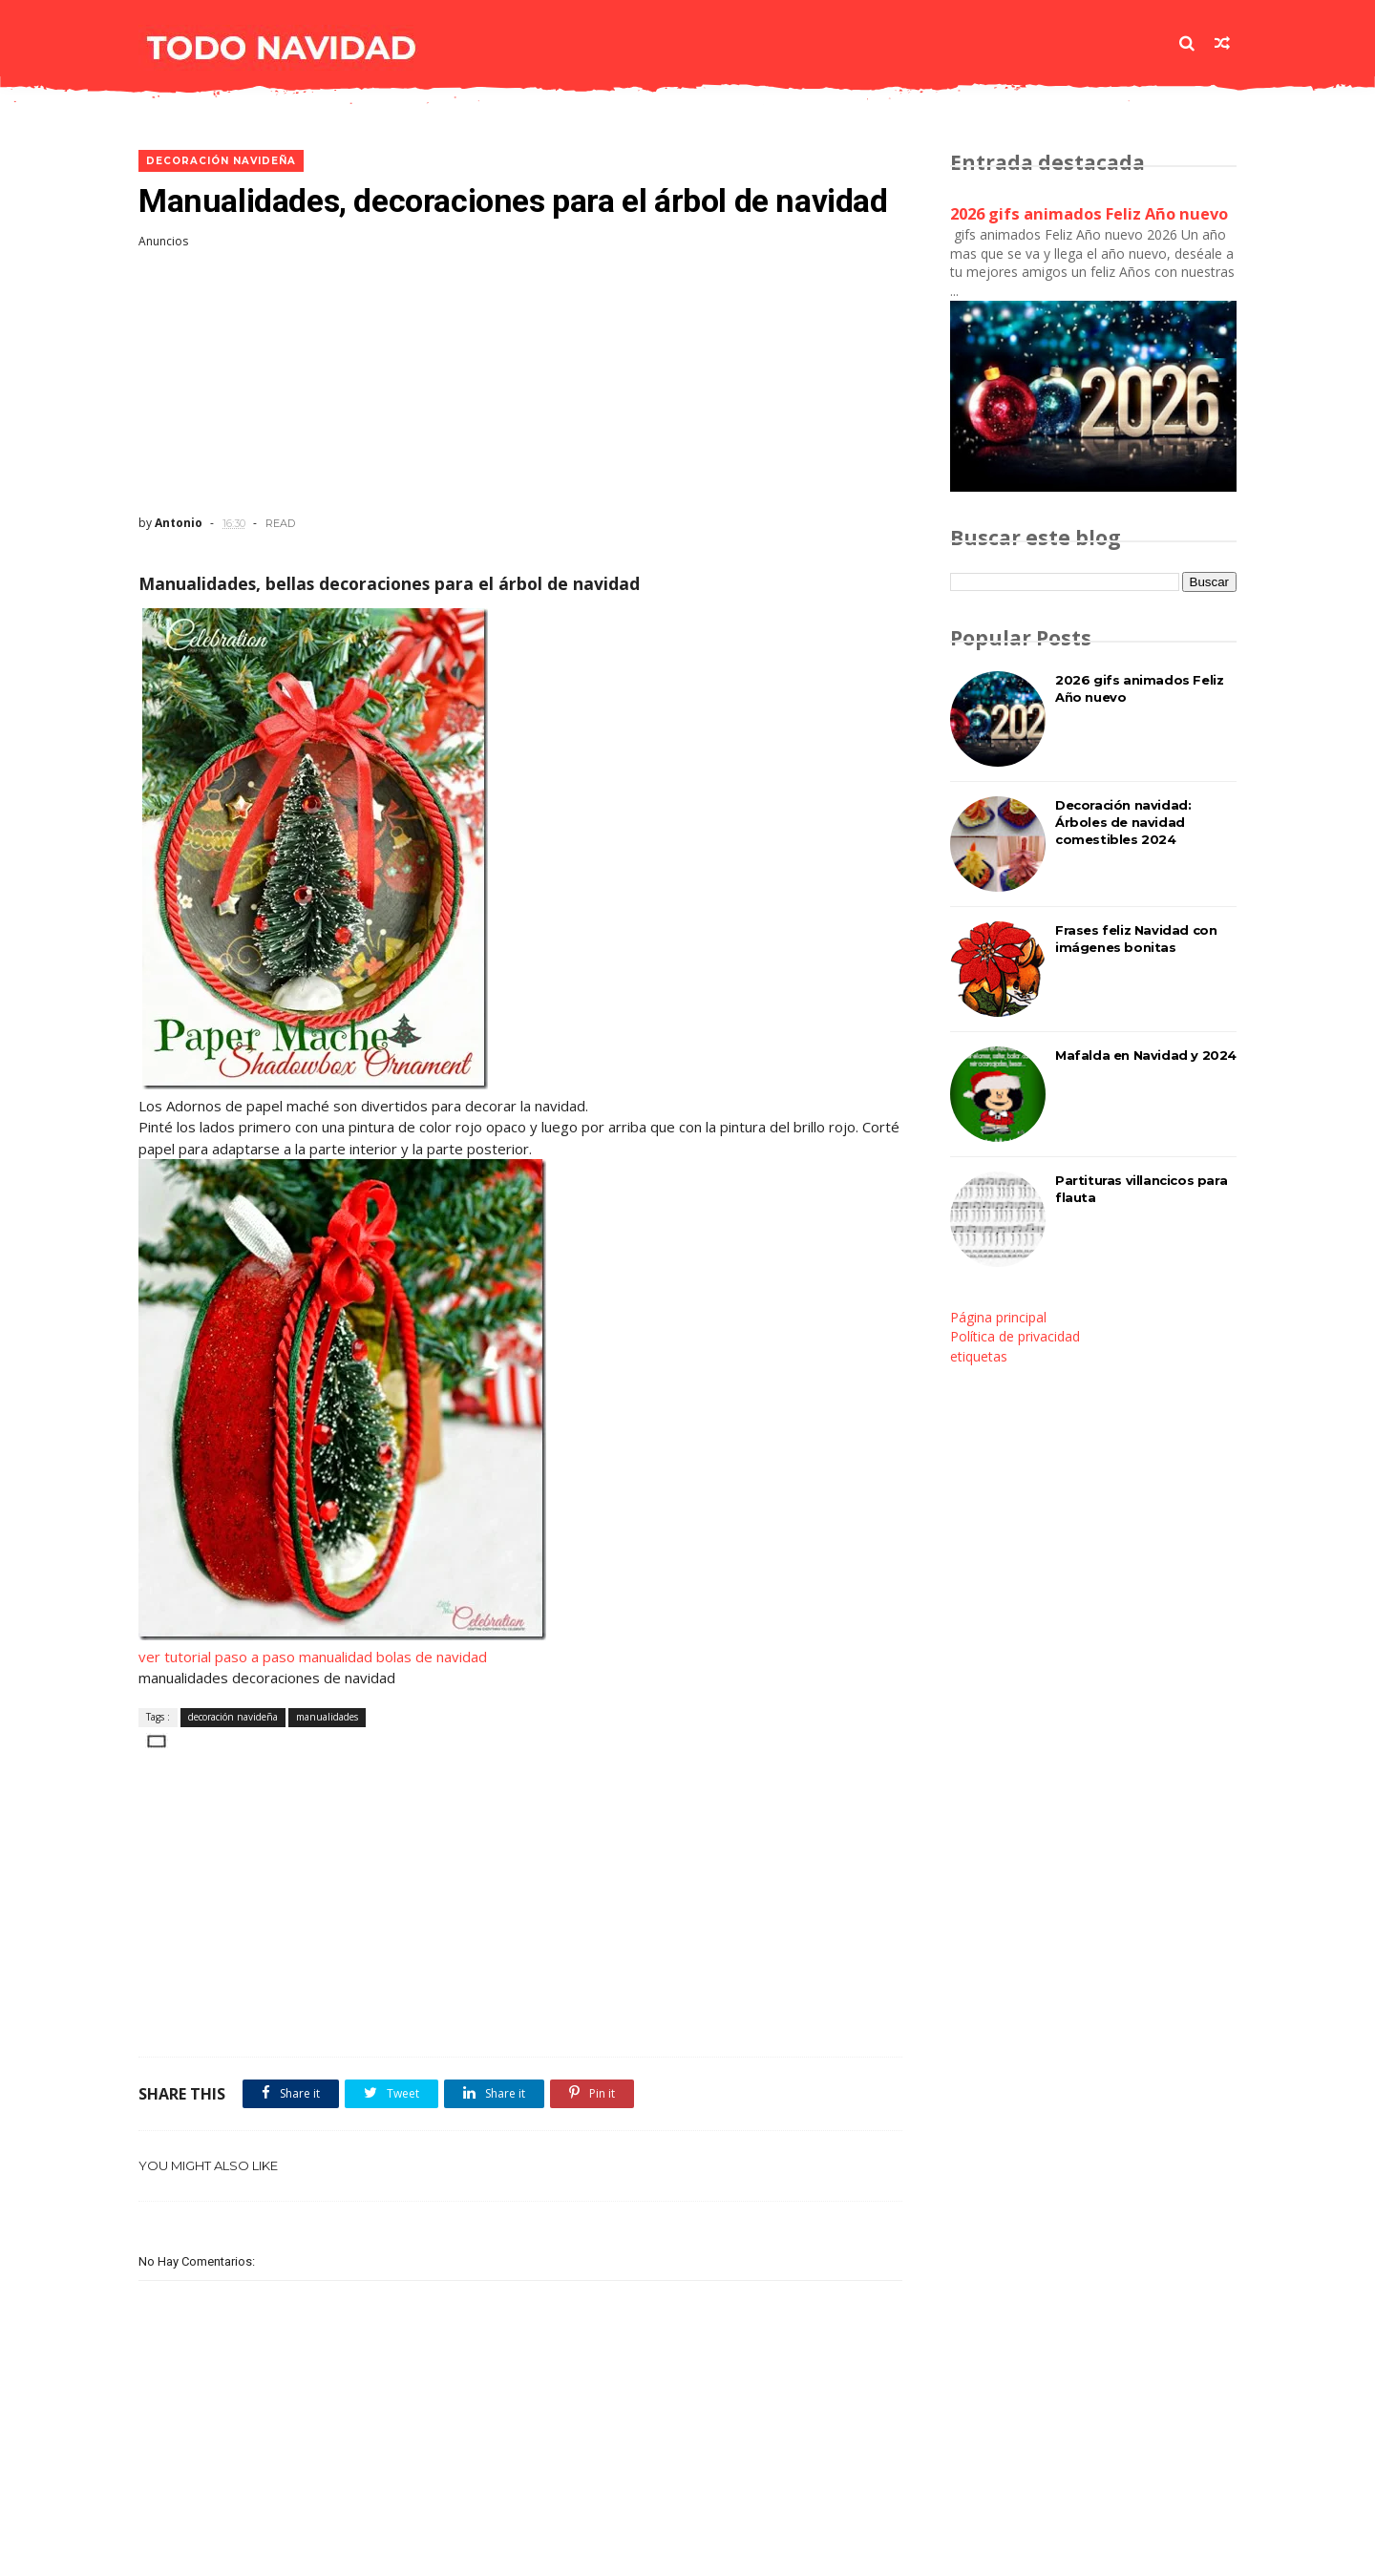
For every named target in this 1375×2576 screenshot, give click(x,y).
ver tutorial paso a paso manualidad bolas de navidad (312, 1656)
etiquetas (978, 1356)
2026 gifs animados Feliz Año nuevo (1089, 213)
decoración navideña (221, 161)
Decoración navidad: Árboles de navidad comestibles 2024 (1123, 822)
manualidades (327, 1716)
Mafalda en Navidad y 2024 (1146, 1055)
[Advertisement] (520, 382)
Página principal (998, 1317)
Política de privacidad (1015, 1336)
